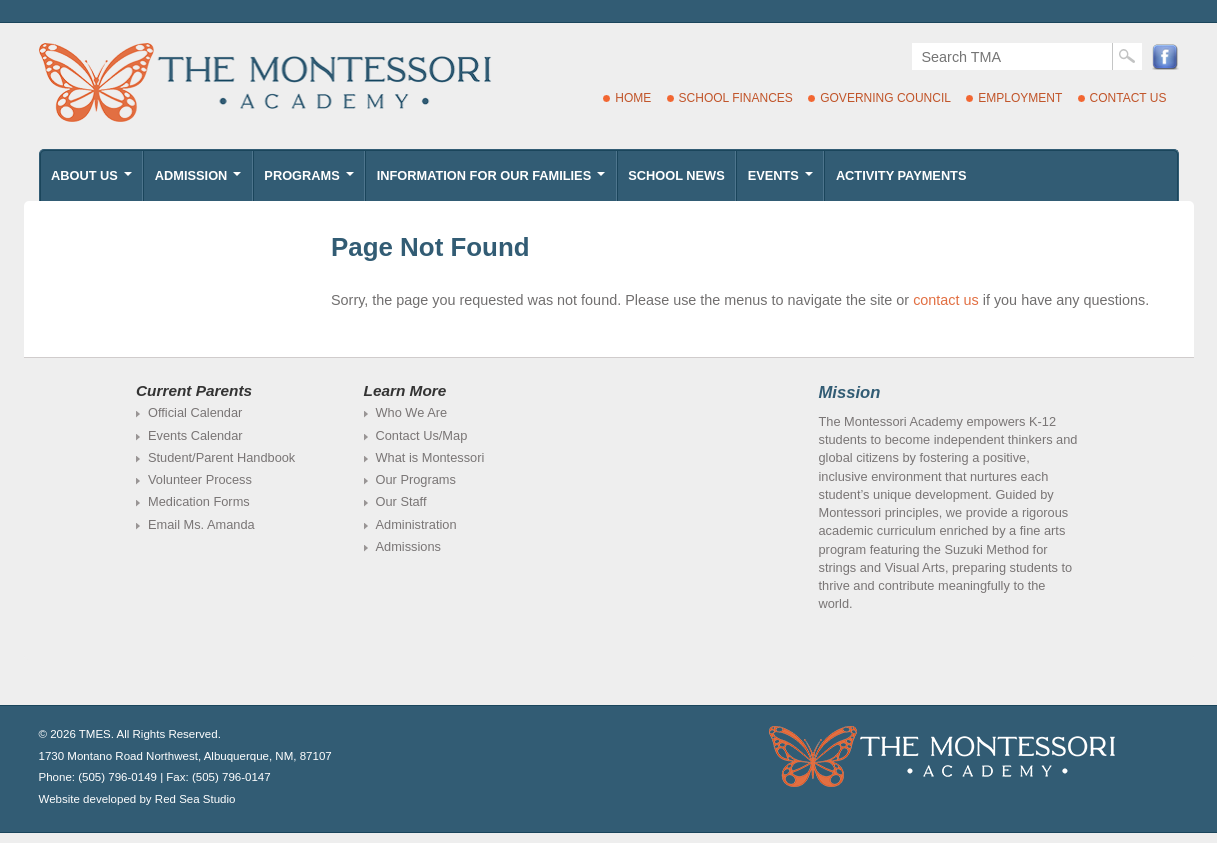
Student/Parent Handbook (221, 457)
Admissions (408, 546)
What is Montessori (430, 457)
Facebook (1165, 56)
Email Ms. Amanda (201, 524)
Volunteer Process (200, 479)
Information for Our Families (493, 181)
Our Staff (401, 501)
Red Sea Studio (195, 799)
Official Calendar (195, 412)
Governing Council (885, 98)
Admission (200, 181)
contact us (946, 300)
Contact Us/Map (422, 435)
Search (1127, 56)
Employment (1020, 98)
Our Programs (416, 479)
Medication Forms (199, 501)
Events (782, 181)
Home (633, 98)
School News (676, 175)
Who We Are (412, 412)
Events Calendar (195, 435)
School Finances (736, 98)
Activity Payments (901, 175)
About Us (93, 181)
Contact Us (1128, 98)
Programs (310, 181)
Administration (416, 524)
